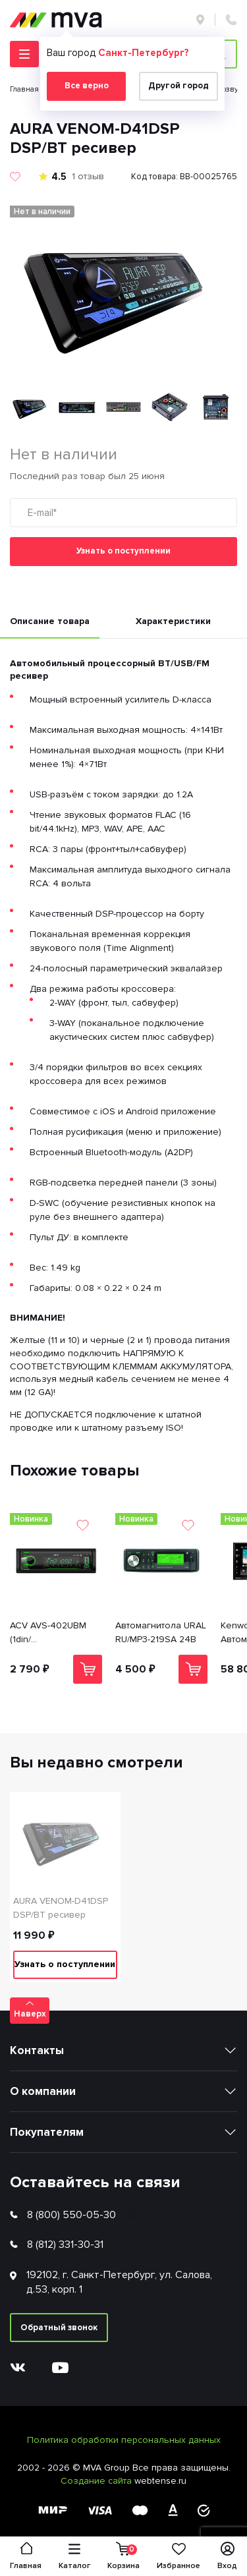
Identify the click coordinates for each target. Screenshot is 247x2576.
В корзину (88, 1669)
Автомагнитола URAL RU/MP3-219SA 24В (160, 1632)
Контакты (37, 2050)
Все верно (87, 85)
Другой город (178, 85)
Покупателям (47, 2132)
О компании (43, 2091)
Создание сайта (97, 2480)
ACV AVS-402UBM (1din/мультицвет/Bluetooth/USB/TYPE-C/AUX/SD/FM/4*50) (56, 1633)
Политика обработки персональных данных (124, 2440)
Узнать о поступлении (123, 551)
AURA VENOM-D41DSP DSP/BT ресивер (60, 1907)
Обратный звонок (58, 2327)
